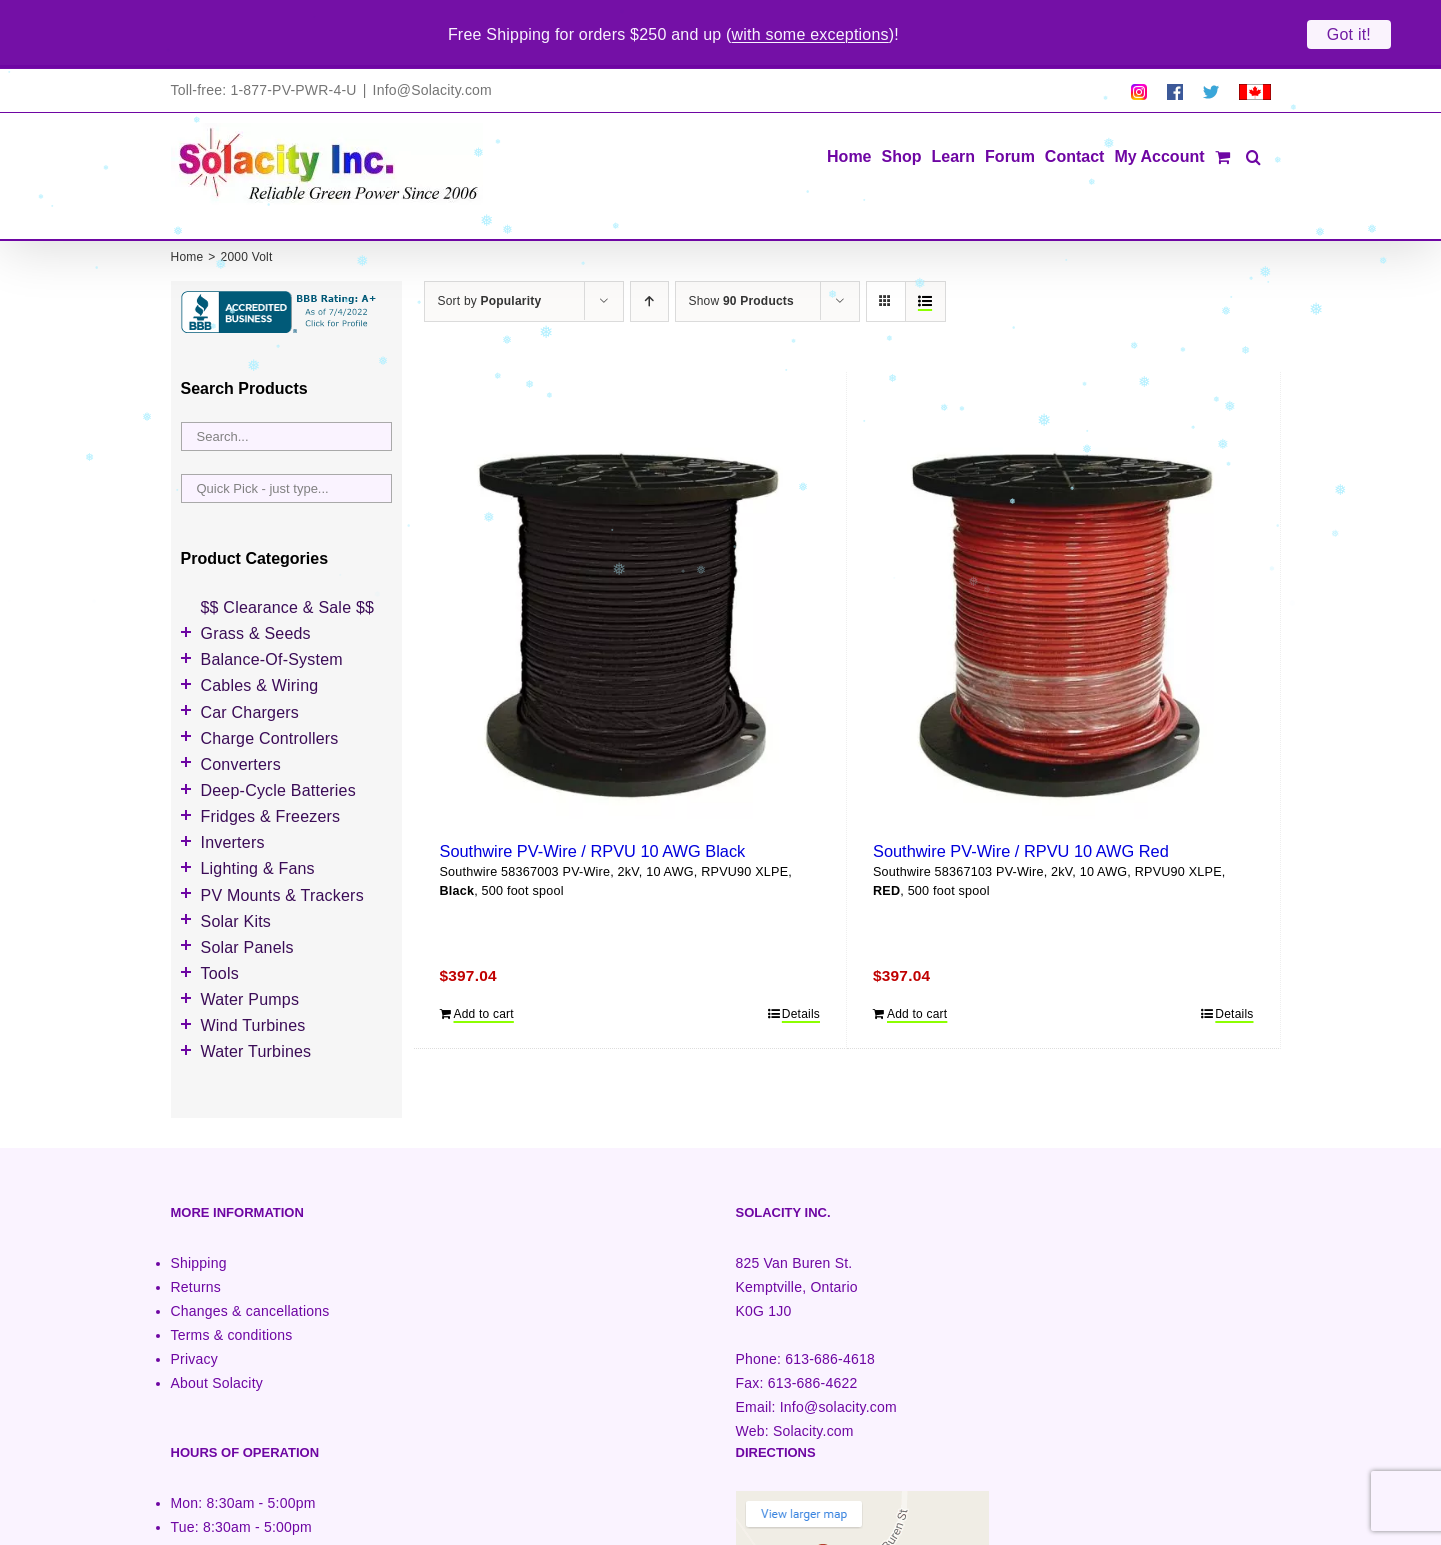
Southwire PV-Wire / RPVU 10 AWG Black (593, 799)
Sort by (490, 250)
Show (741, 250)
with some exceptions (810, 34)
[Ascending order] (649, 250)
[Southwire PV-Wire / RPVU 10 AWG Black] (630, 562)
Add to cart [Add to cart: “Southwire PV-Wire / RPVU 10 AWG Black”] (484, 963)
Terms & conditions (232, 1284)
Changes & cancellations (250, 1259)
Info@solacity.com (838, 1356)
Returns (196, 1235)
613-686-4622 (813, 1332)
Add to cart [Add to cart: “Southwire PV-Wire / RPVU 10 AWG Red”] (917, 963)
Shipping (199, 1211)
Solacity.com (813, 1380)
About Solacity (217, 1332)
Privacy (194, 1308)
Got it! (1349, 34)
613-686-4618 (830, 1308)
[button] (1253, 105)
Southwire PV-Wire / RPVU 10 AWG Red (1021, 799)
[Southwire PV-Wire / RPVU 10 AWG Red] (1063, 562)
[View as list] (925, 250)
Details (801, 963)
